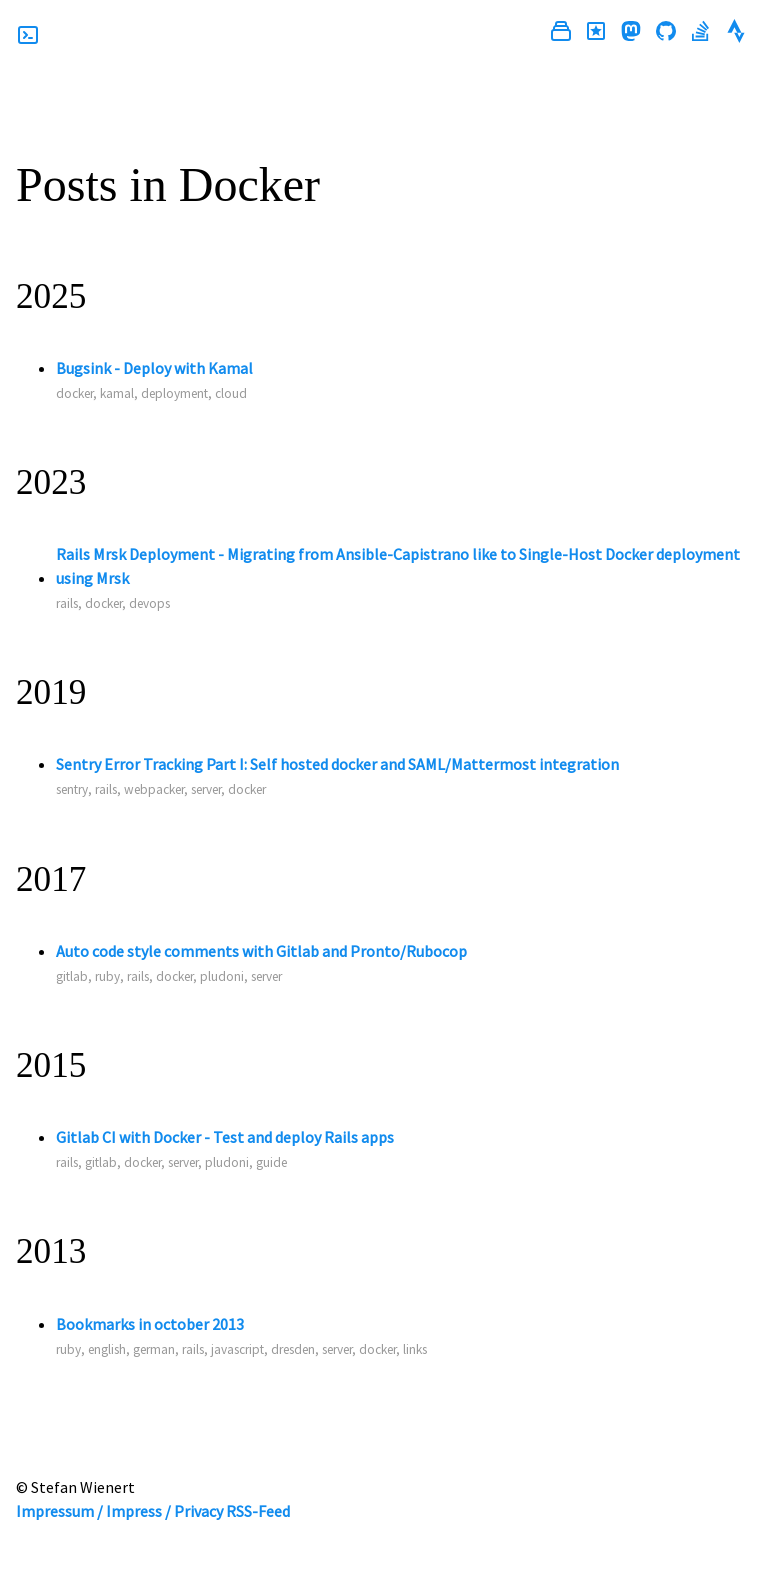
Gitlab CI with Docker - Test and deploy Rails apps (225, 1137)
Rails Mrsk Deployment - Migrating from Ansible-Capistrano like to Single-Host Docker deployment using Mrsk (398, 566)
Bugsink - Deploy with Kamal (154, 368)
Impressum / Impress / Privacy (119, 1511)
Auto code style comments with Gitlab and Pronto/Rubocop (261, 951)
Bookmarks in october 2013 (150, 1324)
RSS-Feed (258, 1511)
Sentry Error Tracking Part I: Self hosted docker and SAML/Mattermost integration (337, 764)
